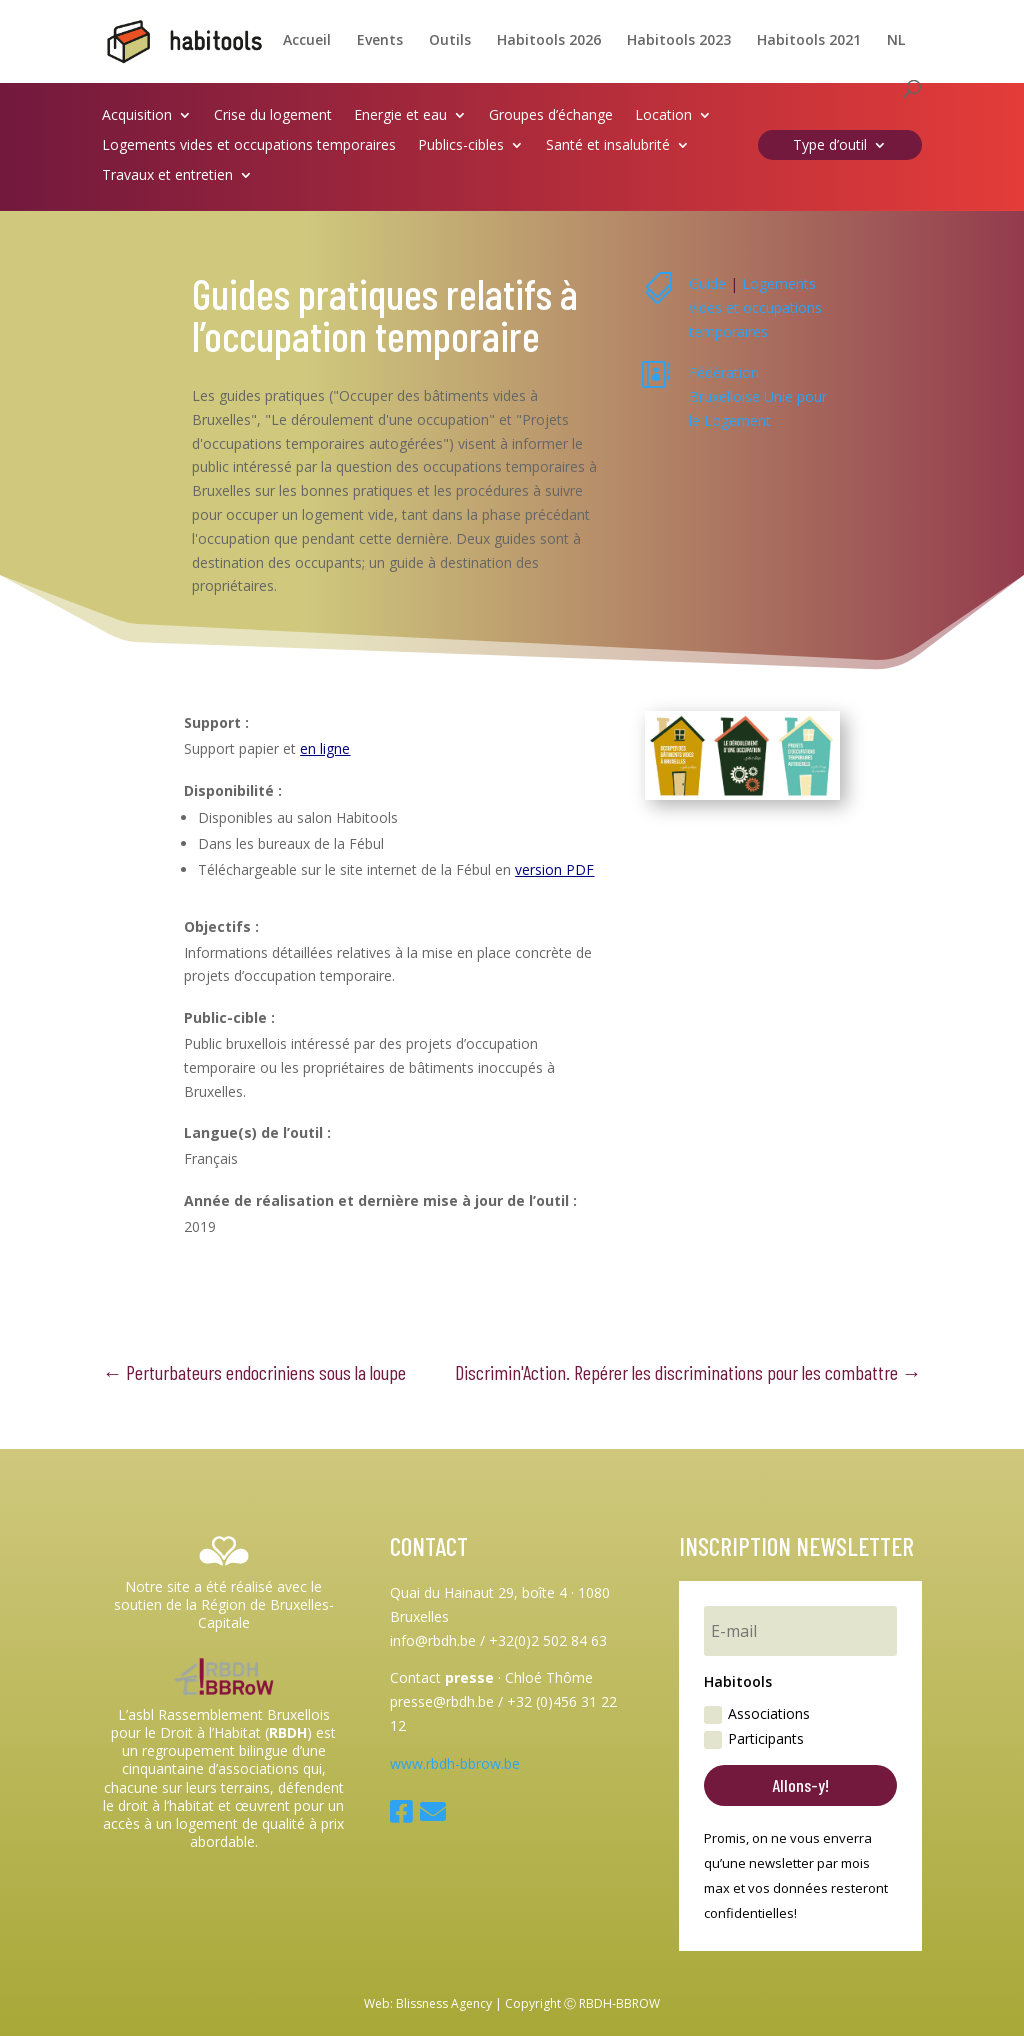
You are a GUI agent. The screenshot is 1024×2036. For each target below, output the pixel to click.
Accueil (307, 41)
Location (663, 116)
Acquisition (137, 116)
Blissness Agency (444, 2003)
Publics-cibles (461, 146)
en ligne (325, 748)
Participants (754, 1739)
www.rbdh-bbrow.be (455, 1763)
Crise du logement (273, 116)
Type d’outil (830, 146)
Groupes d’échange (551, 116)
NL (896, 41)
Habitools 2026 (549, 41)
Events (380, 41)
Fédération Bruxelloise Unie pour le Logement (758, 396)
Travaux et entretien (167, 176)
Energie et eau (400, 116)
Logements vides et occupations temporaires (249, 146)
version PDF (554, 869)
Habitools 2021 (809, 41)
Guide (707, 283)
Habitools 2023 (679, 41)
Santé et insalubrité (608, 146)
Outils (450, 41)
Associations (757, 1714)
